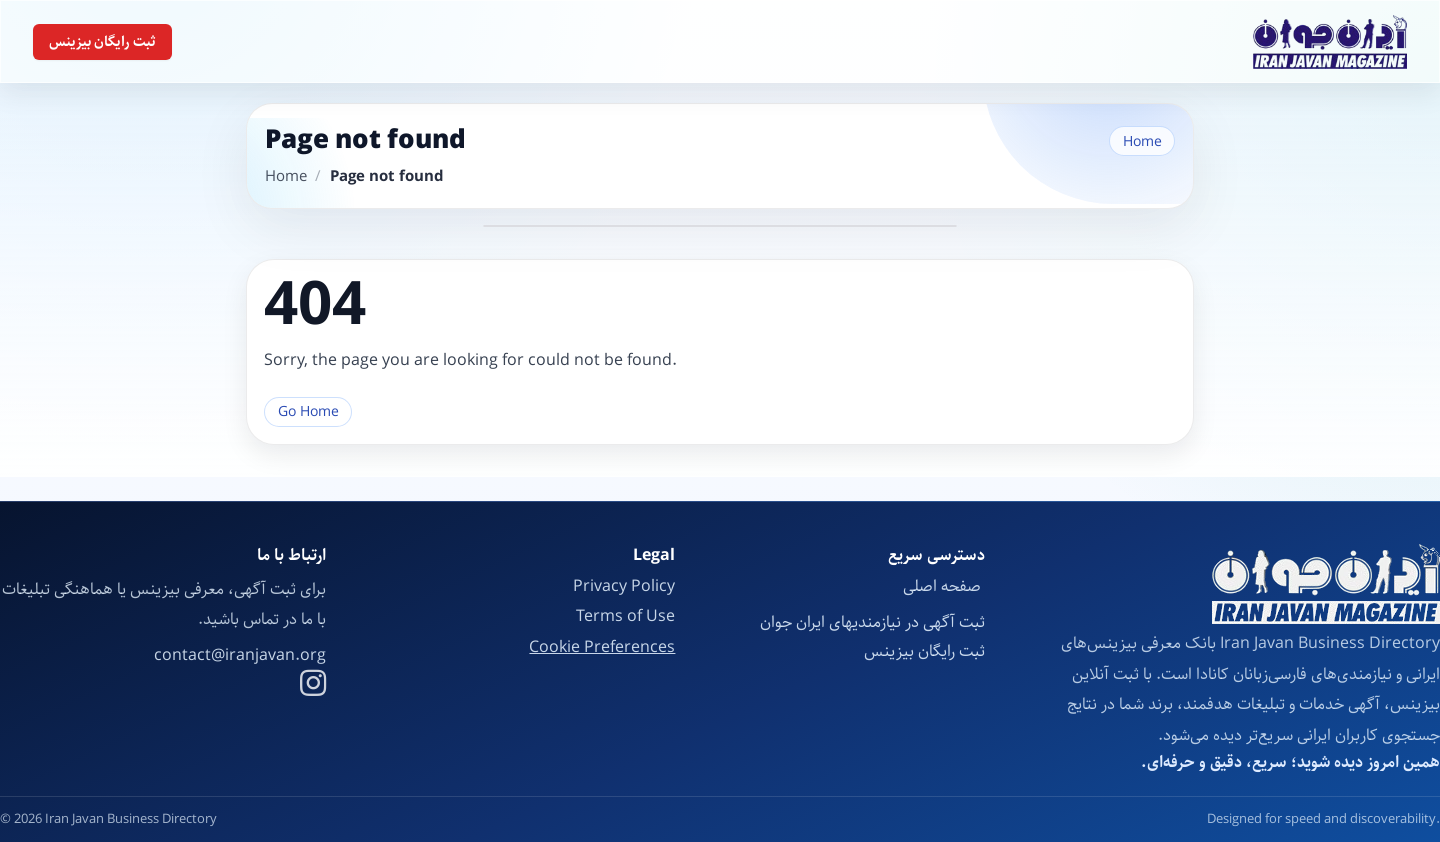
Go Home (308, 411)
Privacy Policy (624, 586)
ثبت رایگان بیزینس (102, 42)
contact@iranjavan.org (240, 656)
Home (1142, 141)
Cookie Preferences (602, 648)
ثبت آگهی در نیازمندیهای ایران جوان (872, 622)
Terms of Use (625, 616)
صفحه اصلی (944, 586)
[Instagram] (313, 686)
